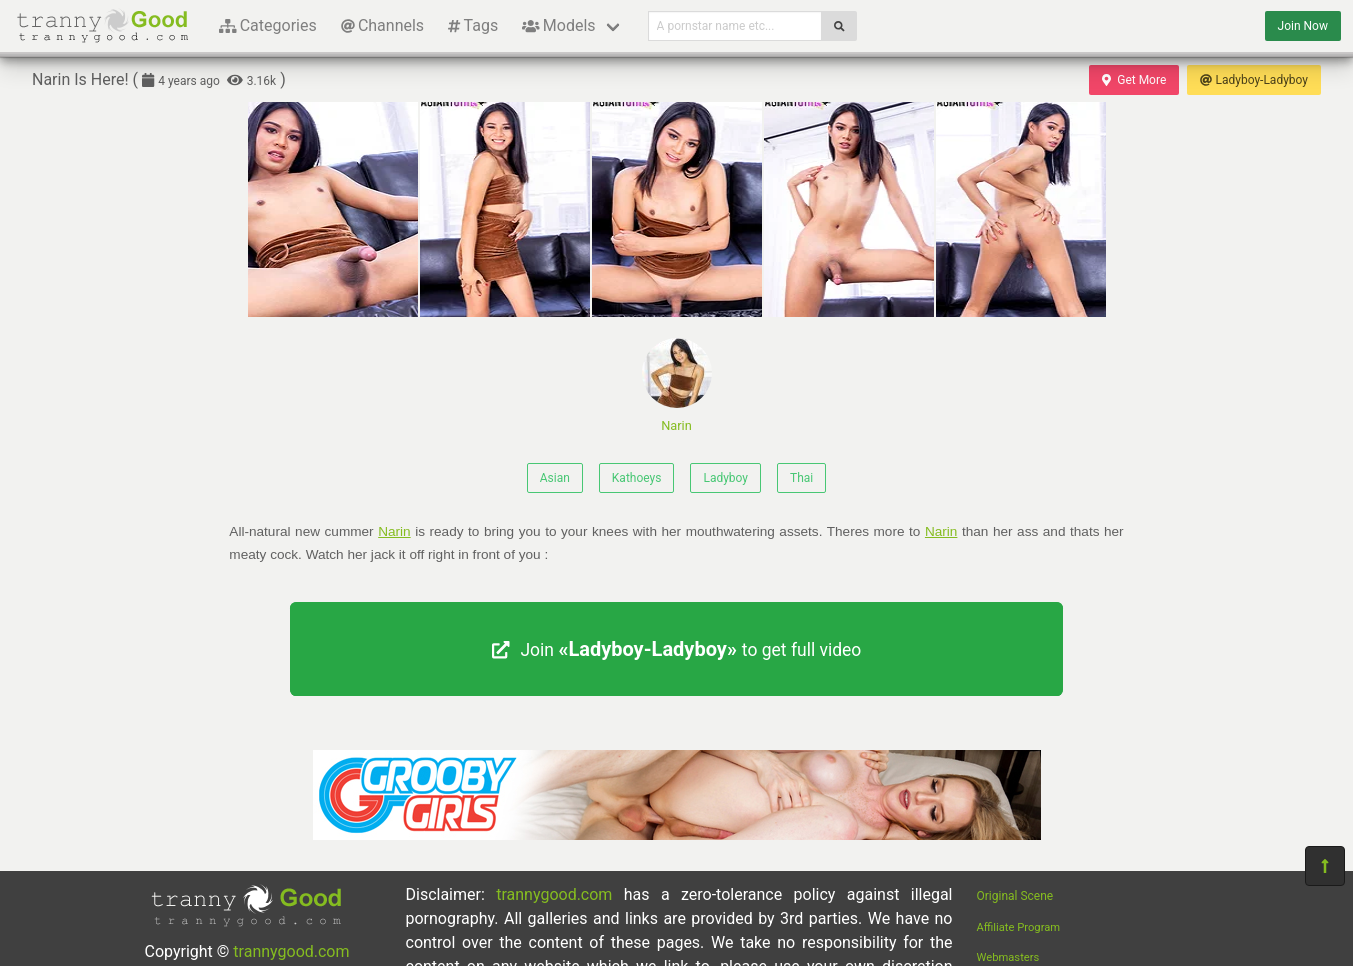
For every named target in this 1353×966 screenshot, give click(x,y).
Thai (801, 478)
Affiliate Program (1019, 927)
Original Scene (1015, 896)
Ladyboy (725, 478)
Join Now (1303, 26)
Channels (382, 25)
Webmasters (1008, 957)
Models (558, 25)
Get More (1134, 80)
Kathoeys (637, 478)
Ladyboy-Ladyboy (1254, 80)
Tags (473, 25)
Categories (268, 25)
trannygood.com (291, 951)
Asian (555, 478)
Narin (677, 385)
